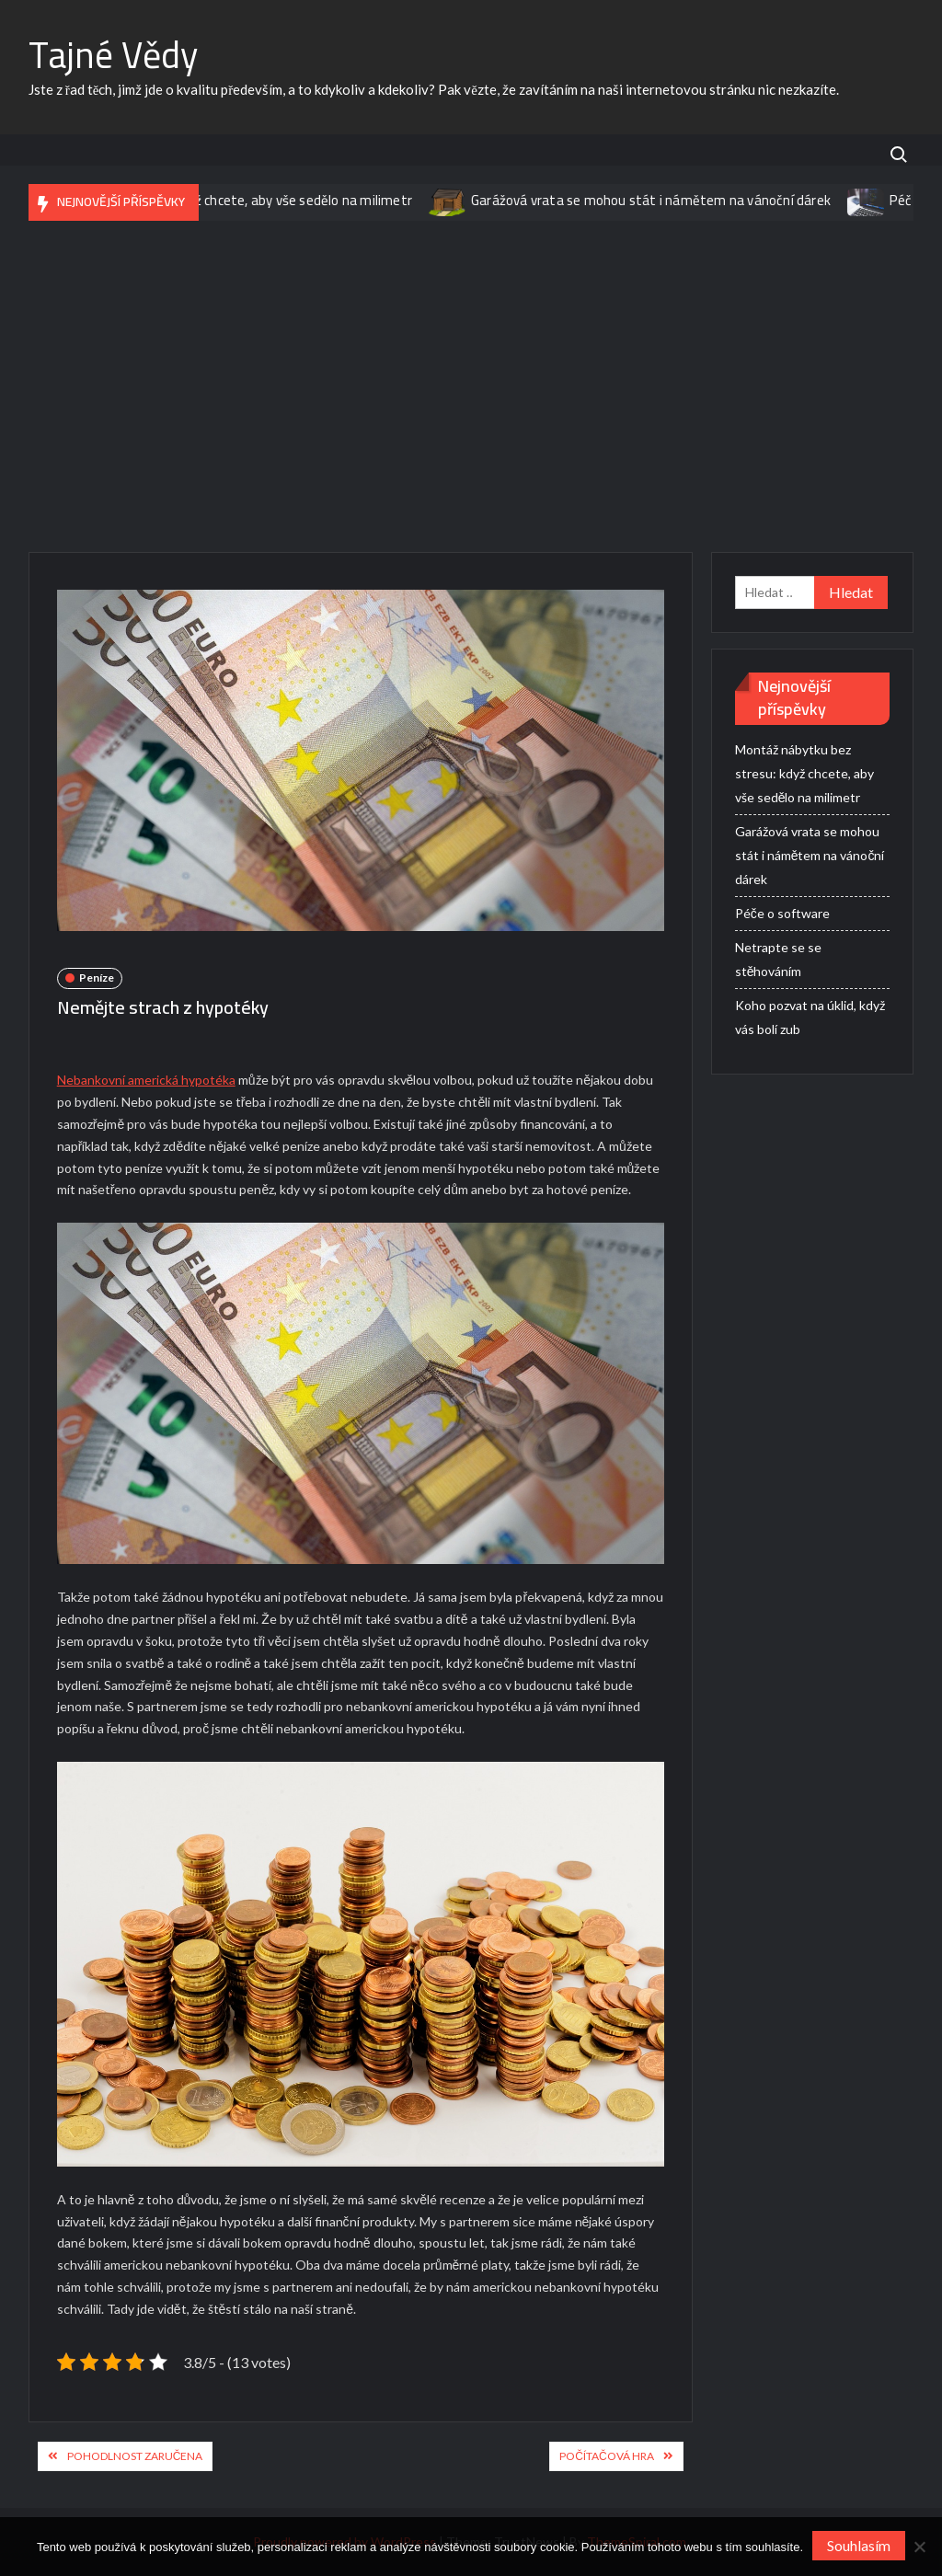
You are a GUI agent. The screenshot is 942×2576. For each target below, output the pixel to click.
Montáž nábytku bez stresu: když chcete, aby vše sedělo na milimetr (216, 200)
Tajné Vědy (113, 54)
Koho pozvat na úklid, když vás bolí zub (810, 1017)
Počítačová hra (606, 2456)
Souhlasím (858, 2545)
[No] (919, 2546)
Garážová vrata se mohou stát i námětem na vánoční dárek (661, 200)
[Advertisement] (471, 386)
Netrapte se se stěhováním (778, 959)
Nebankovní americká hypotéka (146, 1079)
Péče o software (782, 913)
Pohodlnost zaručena (135, 2456)
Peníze (96, 977)
